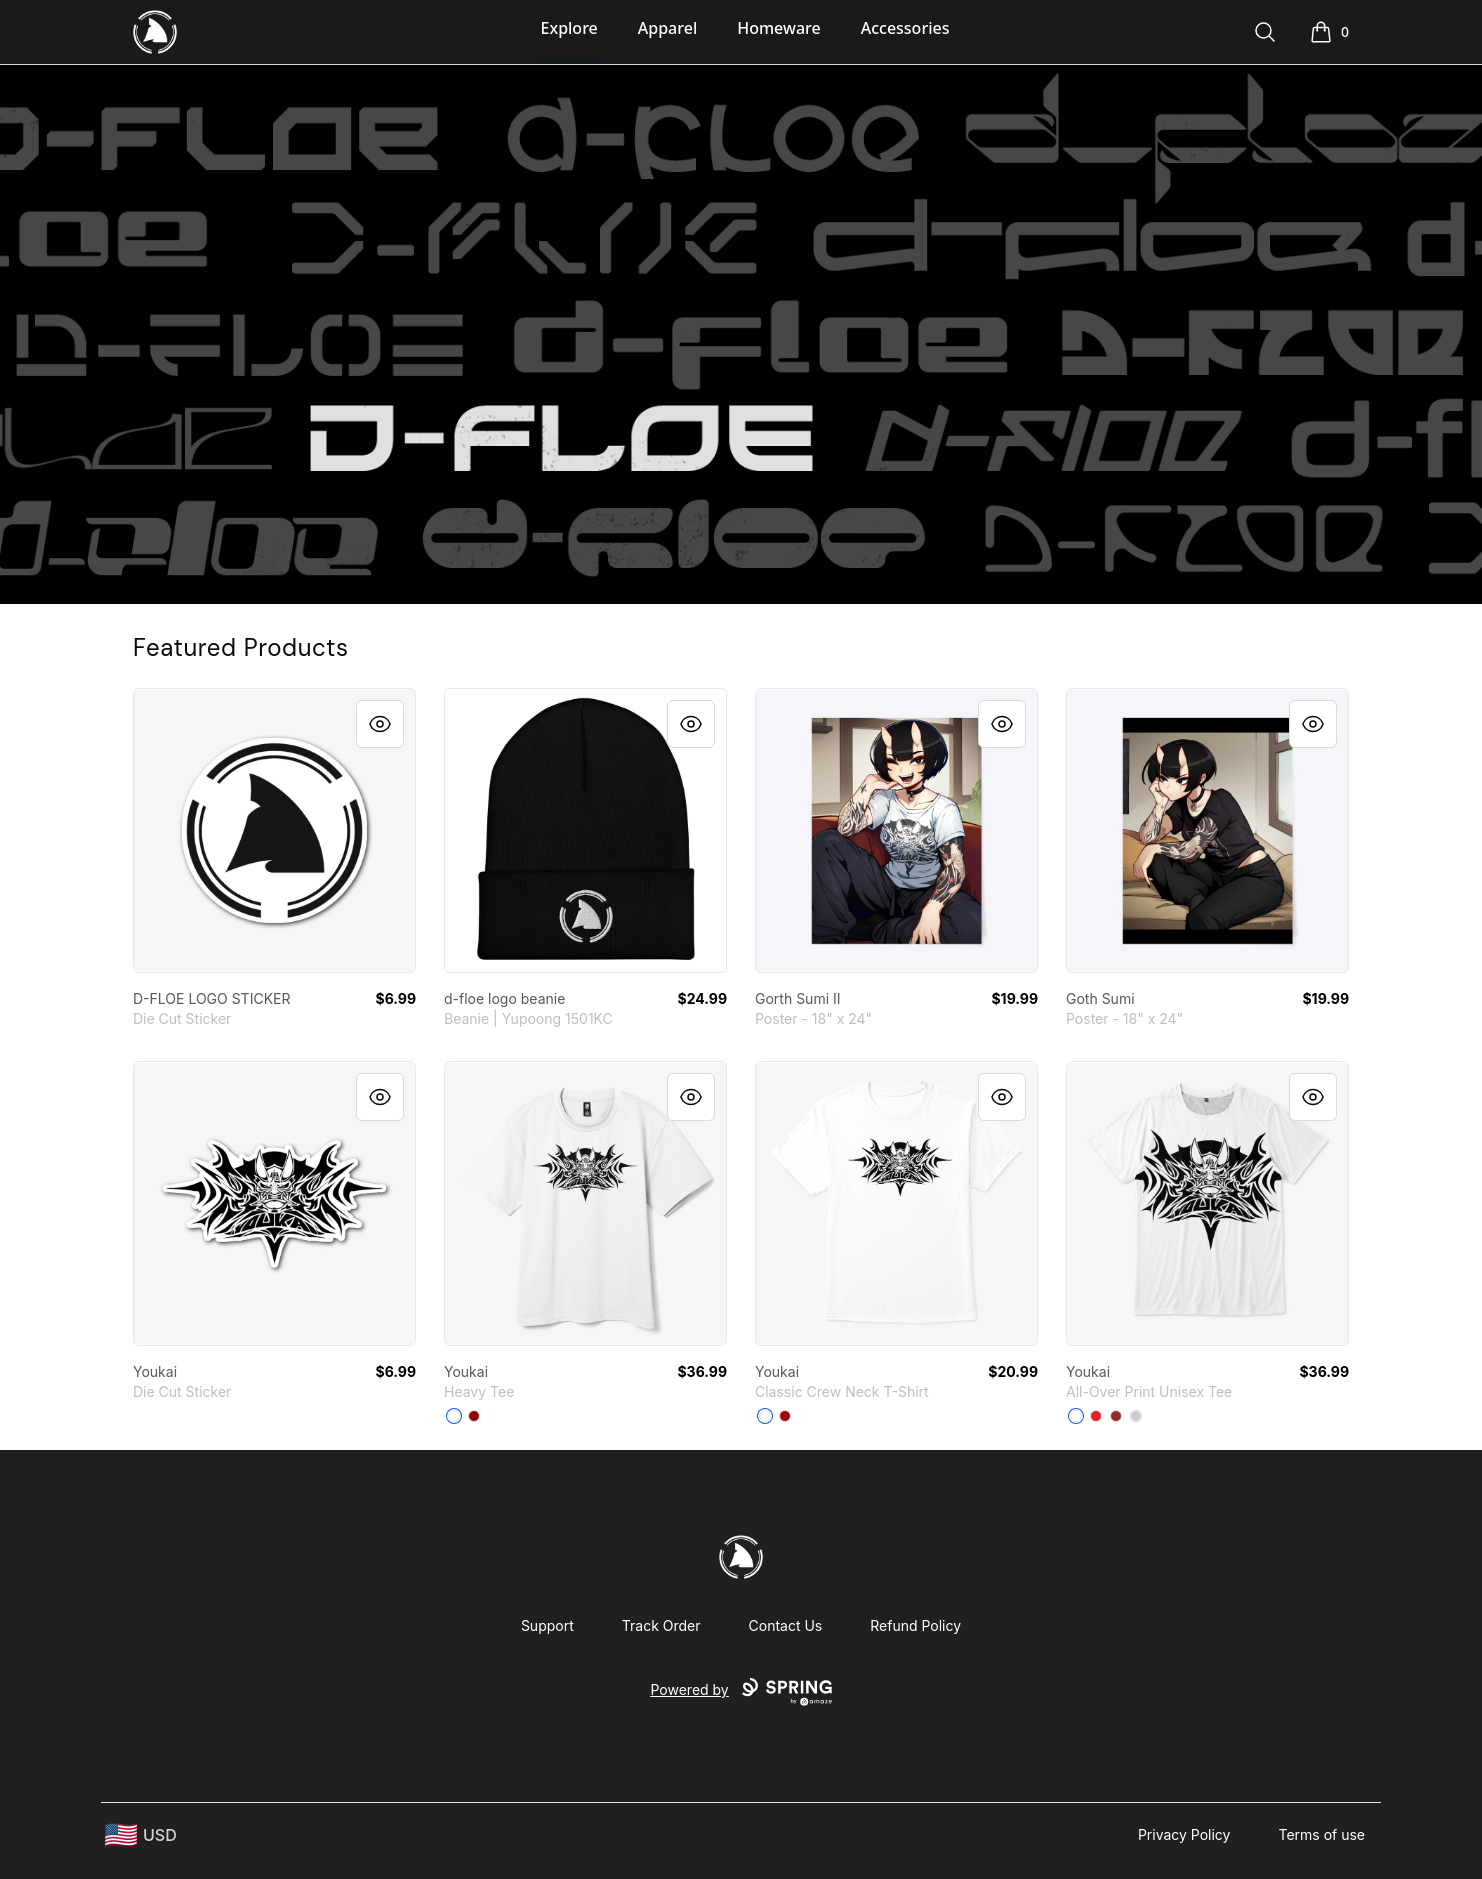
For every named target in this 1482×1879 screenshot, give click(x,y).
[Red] (474, 1416)
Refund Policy (915, 1625)
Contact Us (786, 1625)
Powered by (740, 1692)
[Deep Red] (785, 1416)
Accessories (905, 28)
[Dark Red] (1116, 1416)
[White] (454, 1416)
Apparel (667, 28)
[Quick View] (380, 724)
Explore (569, 28)
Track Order (661, 1625)
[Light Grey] (1136, 1416)
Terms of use (1321, 1834)
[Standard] (1076, 1416)
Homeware (778, 28)
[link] (274, 830)
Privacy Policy (1184, 1834)
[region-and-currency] (141, 1835)
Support (547, 1625)
